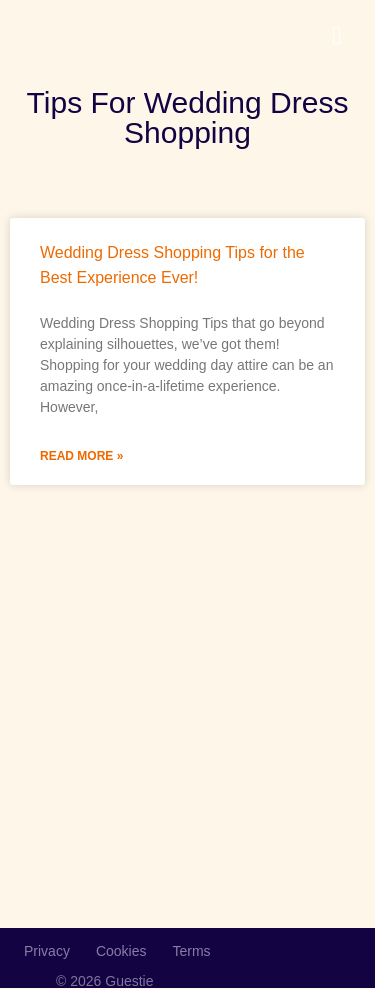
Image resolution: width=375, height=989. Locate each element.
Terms (192, 951)
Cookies (121, 951)
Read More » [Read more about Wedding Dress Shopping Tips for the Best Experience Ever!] (81, 456)
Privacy (47, 951)
